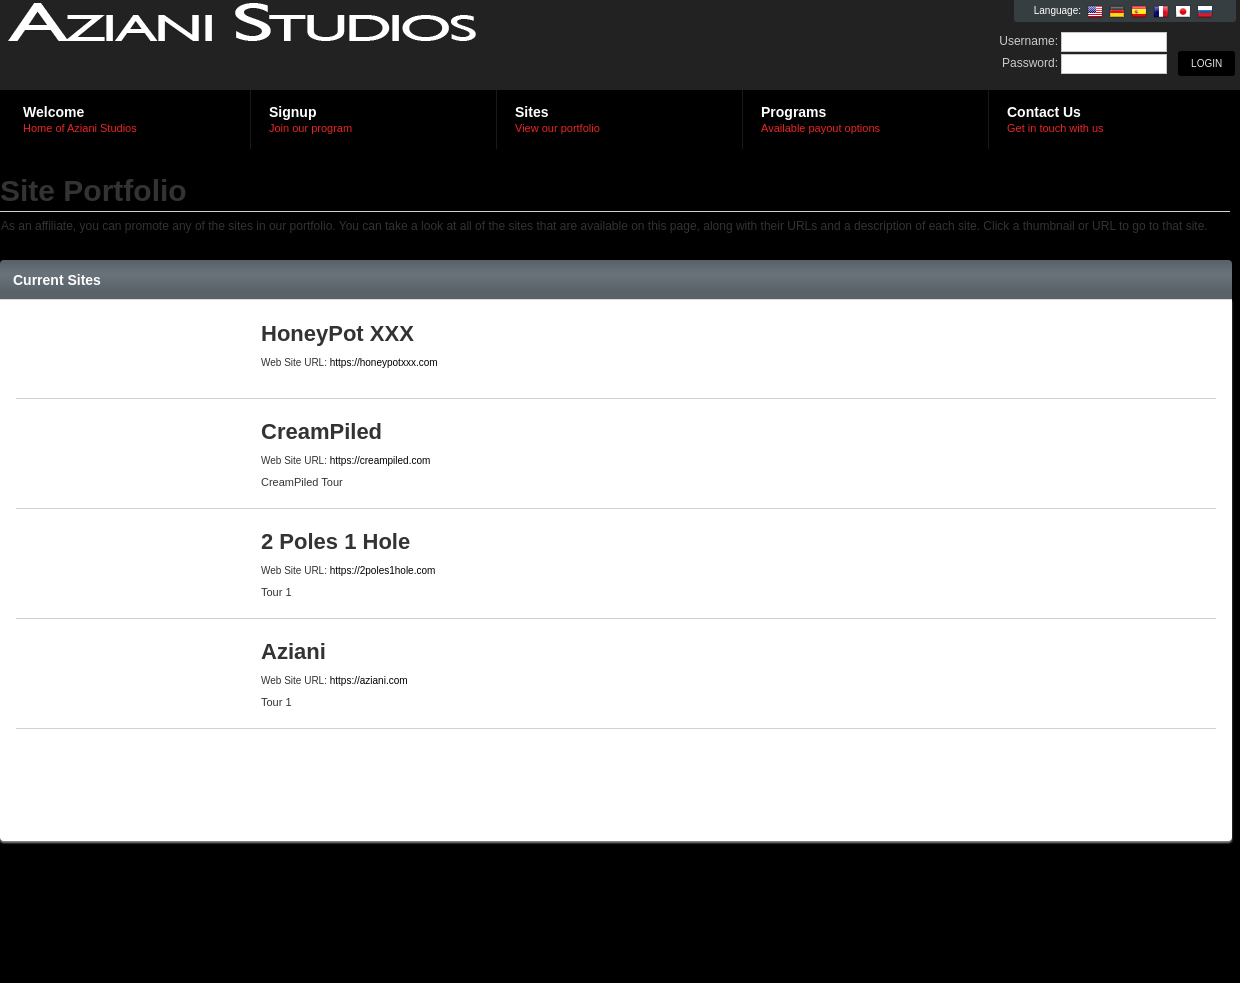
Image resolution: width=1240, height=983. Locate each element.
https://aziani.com (369, 680)
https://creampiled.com (380, 460)
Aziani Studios (242, 46)
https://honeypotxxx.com (384, 362)
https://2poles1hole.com (383, 570)
